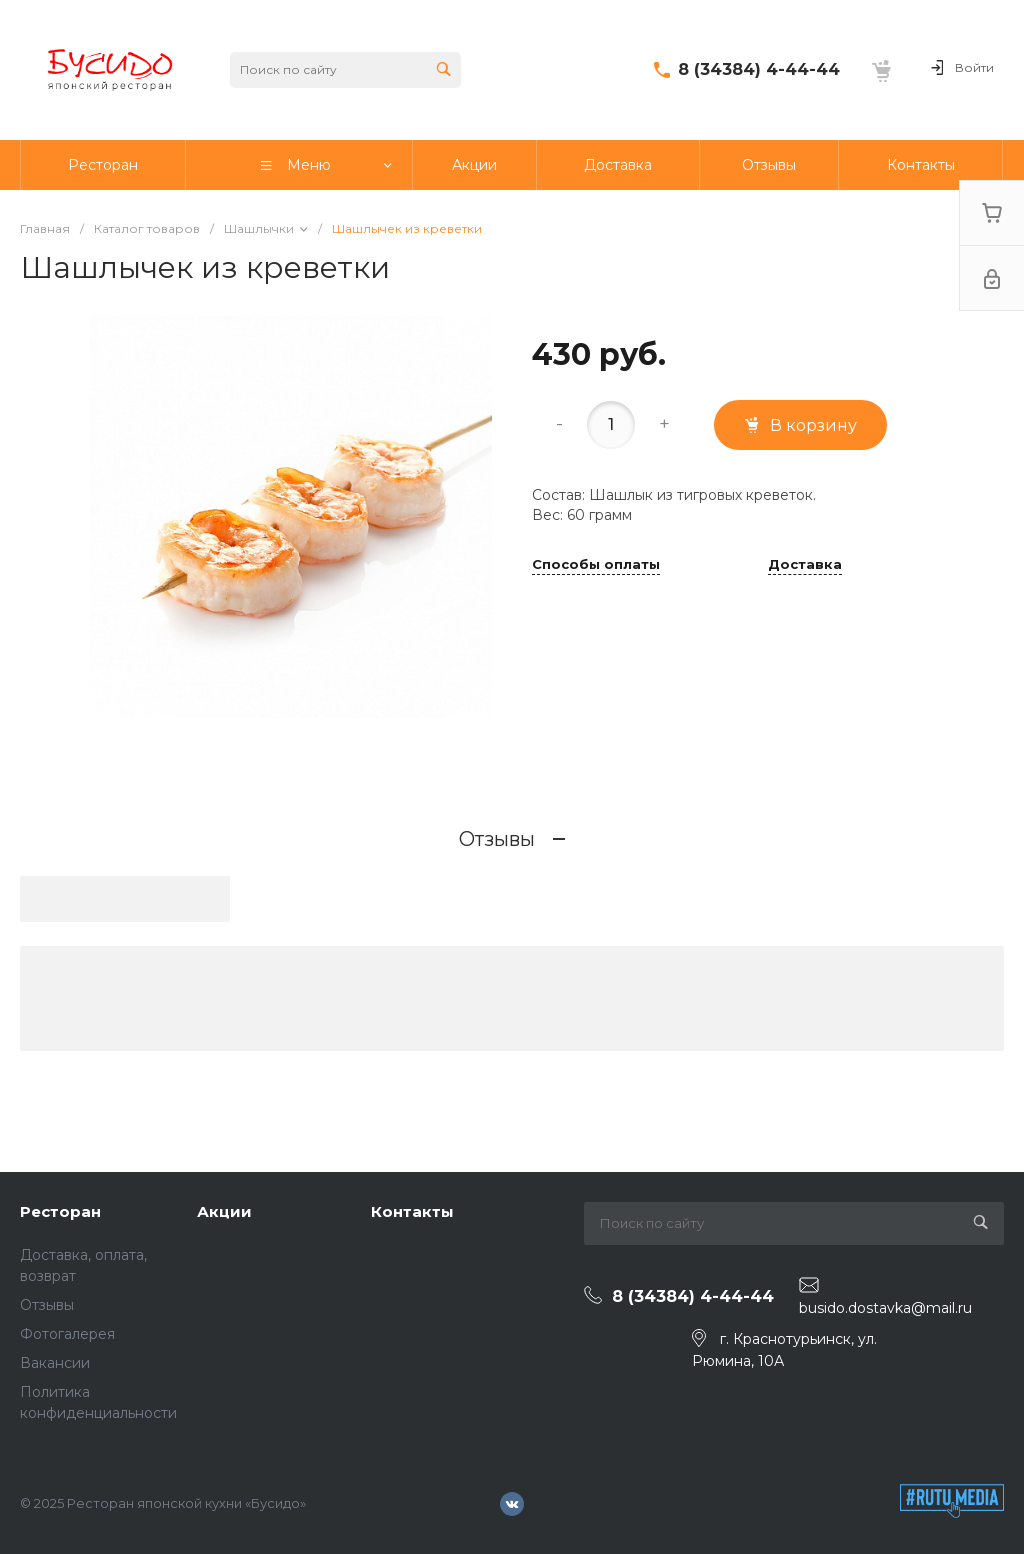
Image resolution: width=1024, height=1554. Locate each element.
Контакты (412, 1211)
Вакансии (55, 1363)
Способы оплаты (596, 565)
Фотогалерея (67, 1334)
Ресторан (60, 1211)
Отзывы (47, 1305)
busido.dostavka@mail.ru (885, 1308)
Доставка (805, 565)
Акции (224, 1211)
